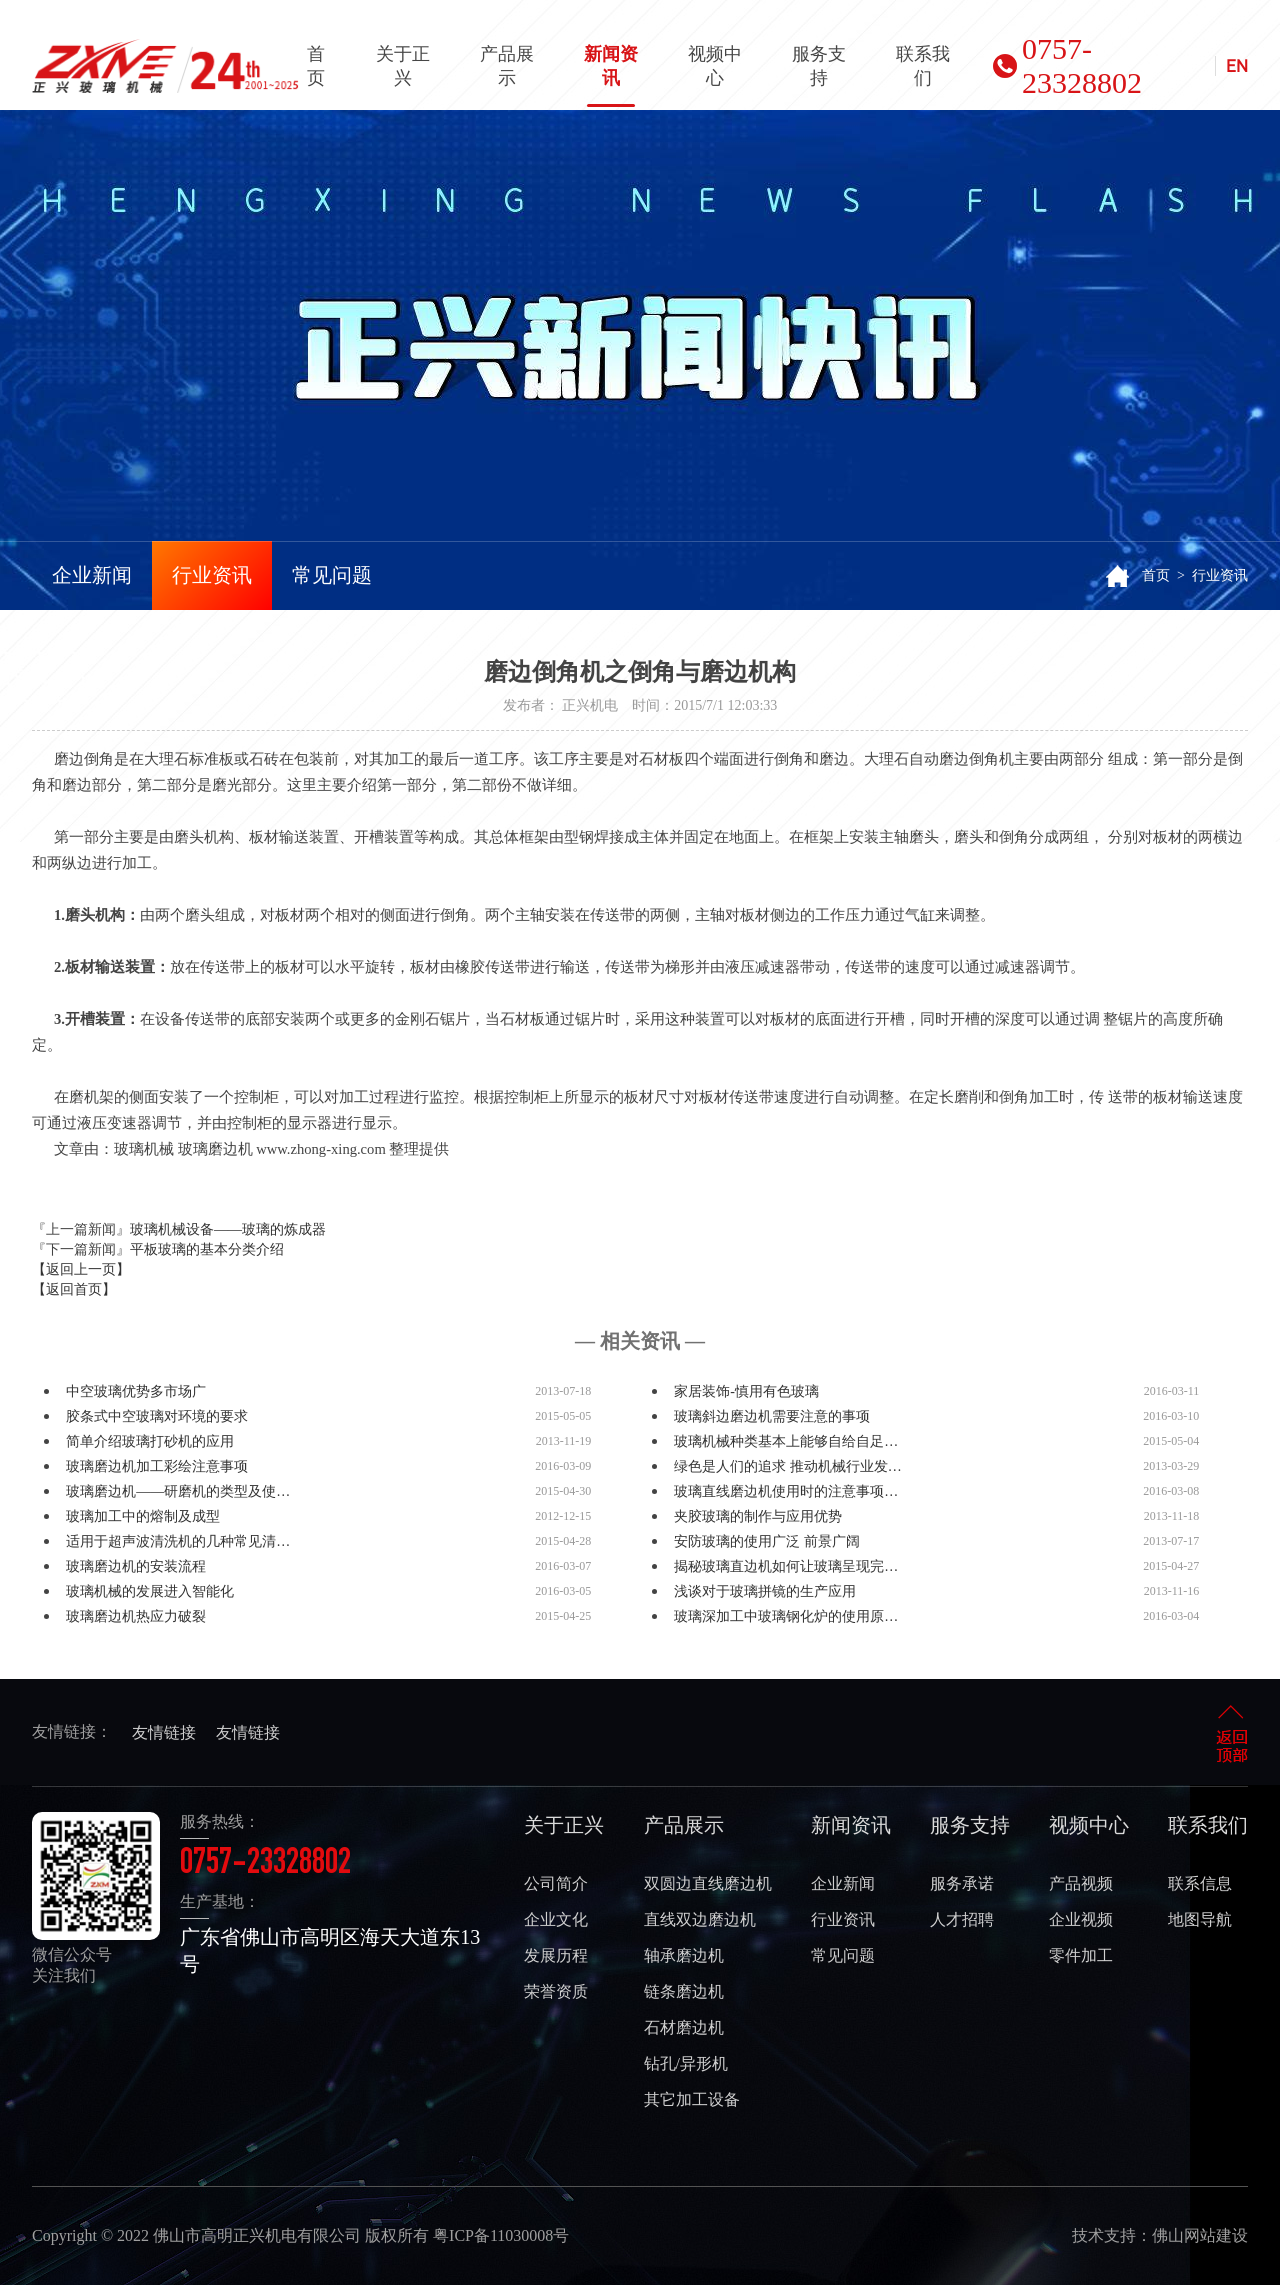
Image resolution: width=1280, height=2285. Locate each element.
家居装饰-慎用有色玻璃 (746, 1391)
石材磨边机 (684, 2027)
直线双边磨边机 (700, 1919)
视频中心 (715, 66)
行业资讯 (212, 575)
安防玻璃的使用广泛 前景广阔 (767, 1541)
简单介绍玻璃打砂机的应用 (150, 1441)
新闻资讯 (611, 75)
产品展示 (507, 66)
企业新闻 (92, 575)
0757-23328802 (1067, 65)
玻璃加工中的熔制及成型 (143, 1516)
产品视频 (1081, 1883)
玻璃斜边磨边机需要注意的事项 (772, 1416)
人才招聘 (962, 1919)
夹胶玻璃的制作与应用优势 (758, 1516)
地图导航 (1200, 1919)
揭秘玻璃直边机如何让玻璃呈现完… (786, 1566)
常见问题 (332, 575)
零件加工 (1081, 1955)
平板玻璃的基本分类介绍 (207, 1249)
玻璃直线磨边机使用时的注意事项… (786, 1491)
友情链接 (164, 1732)
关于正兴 (403, 66)
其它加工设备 (692, 2099)
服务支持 (819, 66)
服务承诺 (962, 1883)
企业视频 (1081, 1919)
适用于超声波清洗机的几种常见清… (178, 1541)
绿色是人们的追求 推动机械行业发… (788, 1466)
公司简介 (556, 1883)
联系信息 (1200, 1883)
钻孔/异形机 (686, 2063)
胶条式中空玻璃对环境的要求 (157, 1416)
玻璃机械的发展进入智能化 (150, 1591)
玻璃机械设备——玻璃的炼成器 (228, 1229)
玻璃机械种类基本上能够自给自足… (786, 1441)
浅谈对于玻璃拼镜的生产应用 (765, 1591)
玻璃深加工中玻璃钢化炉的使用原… (786, 1616)
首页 (316, 66)
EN (1237, 66)
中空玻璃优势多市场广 (136, 1391)
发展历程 (556, 1955)
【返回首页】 (74, 1289)
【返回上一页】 (81, 1269)
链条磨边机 (684, 1991)
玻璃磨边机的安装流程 (136, 1566)
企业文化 (556, 1919)
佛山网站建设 (1200, 2235)
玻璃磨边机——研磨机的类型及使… (178, 1491)
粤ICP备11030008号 (501, 2235)
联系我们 (923, 66)
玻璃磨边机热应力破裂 (136, 1616)
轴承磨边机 (684, 1955)
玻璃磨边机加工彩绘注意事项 (157, 1466)
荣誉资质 (556, 1991)
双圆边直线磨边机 (708, 1883)
